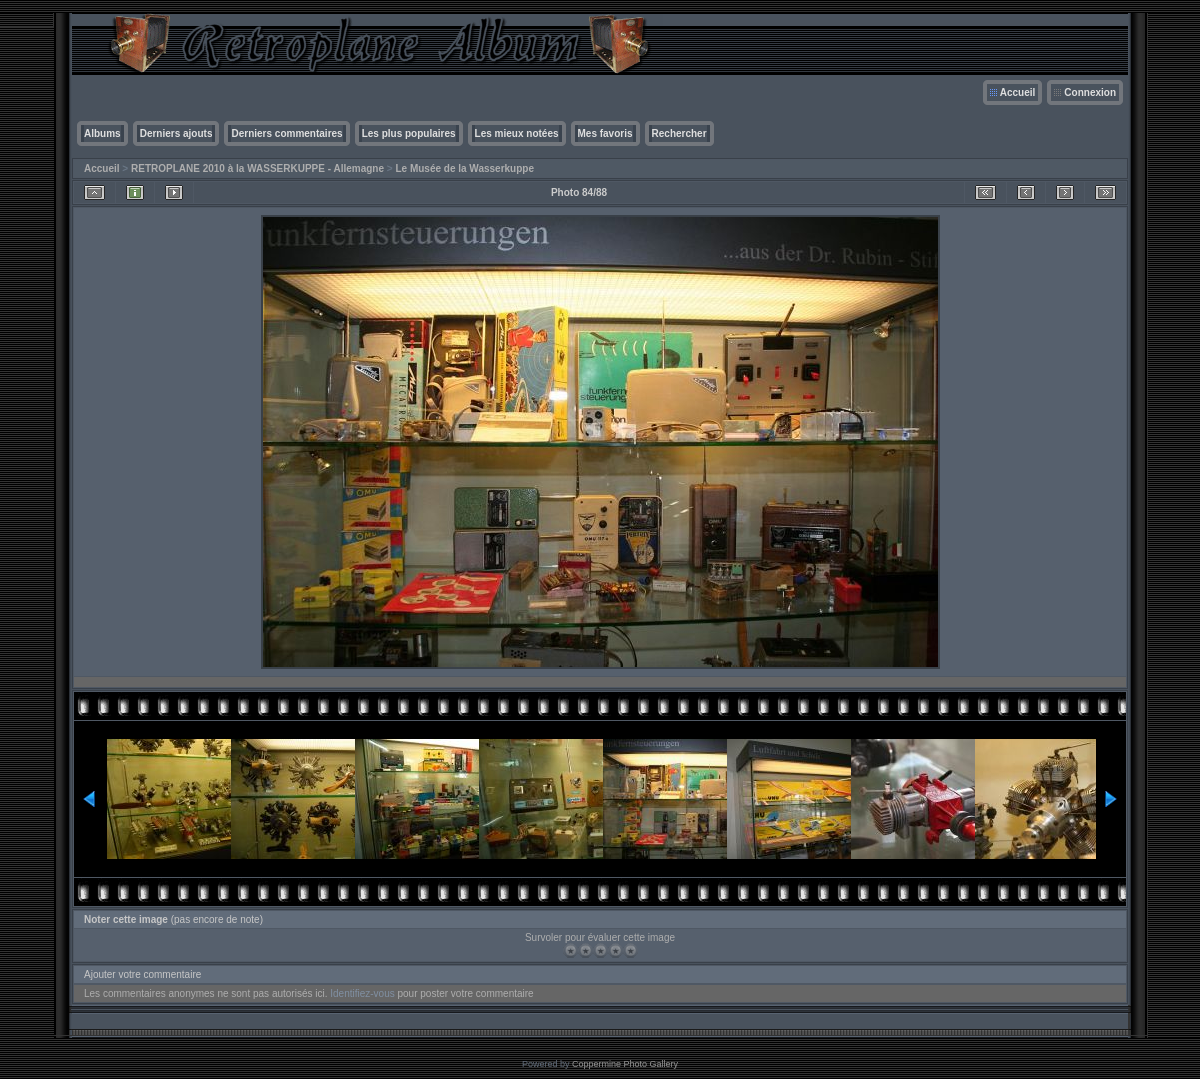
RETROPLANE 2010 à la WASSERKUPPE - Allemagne (257, 168)
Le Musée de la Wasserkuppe (464, 168)
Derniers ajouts (176, 133)
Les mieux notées (517, 133)
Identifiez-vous (362, 993)
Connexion (1090, 92)
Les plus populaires (409, 133)
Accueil (1018, 92)
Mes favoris (605, 133)
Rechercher (679, 133)
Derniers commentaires (286, 133)
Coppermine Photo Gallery (625, 1064)
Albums (102, 133)
